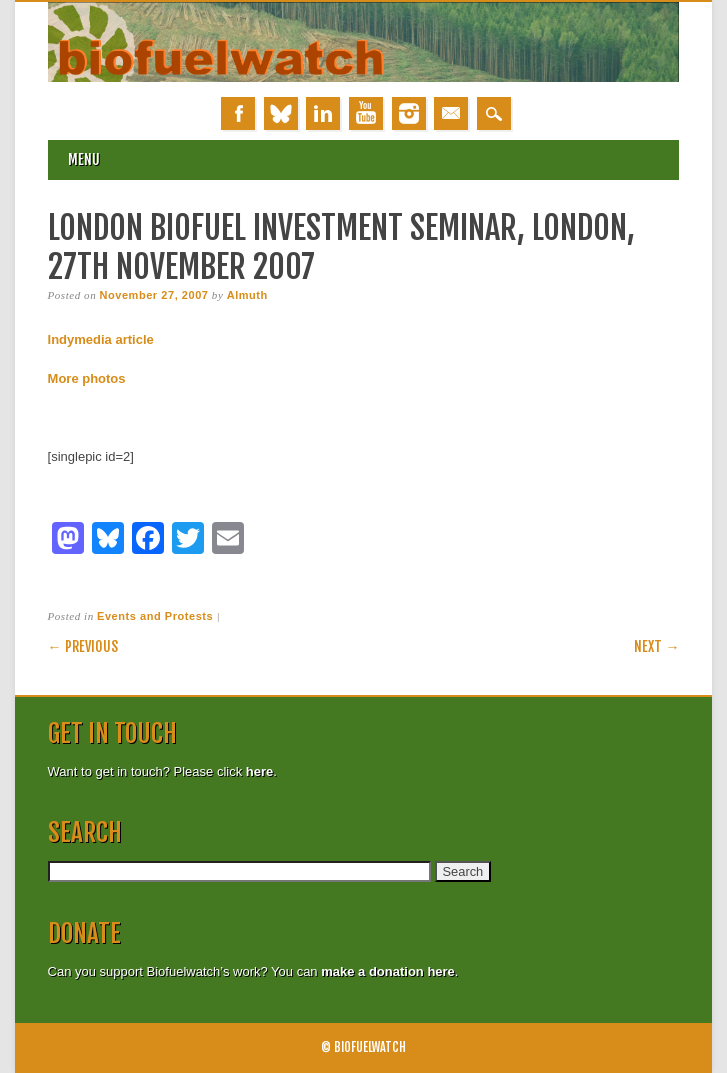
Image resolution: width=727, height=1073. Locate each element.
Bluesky (281, 113)
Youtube (366, 113)
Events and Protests (155, 616)
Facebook (238, 113)
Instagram (409, 113)
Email (451, 113)
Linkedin (323, 113)
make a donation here (388, 971)
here (259, 771)
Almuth (247, 295)
